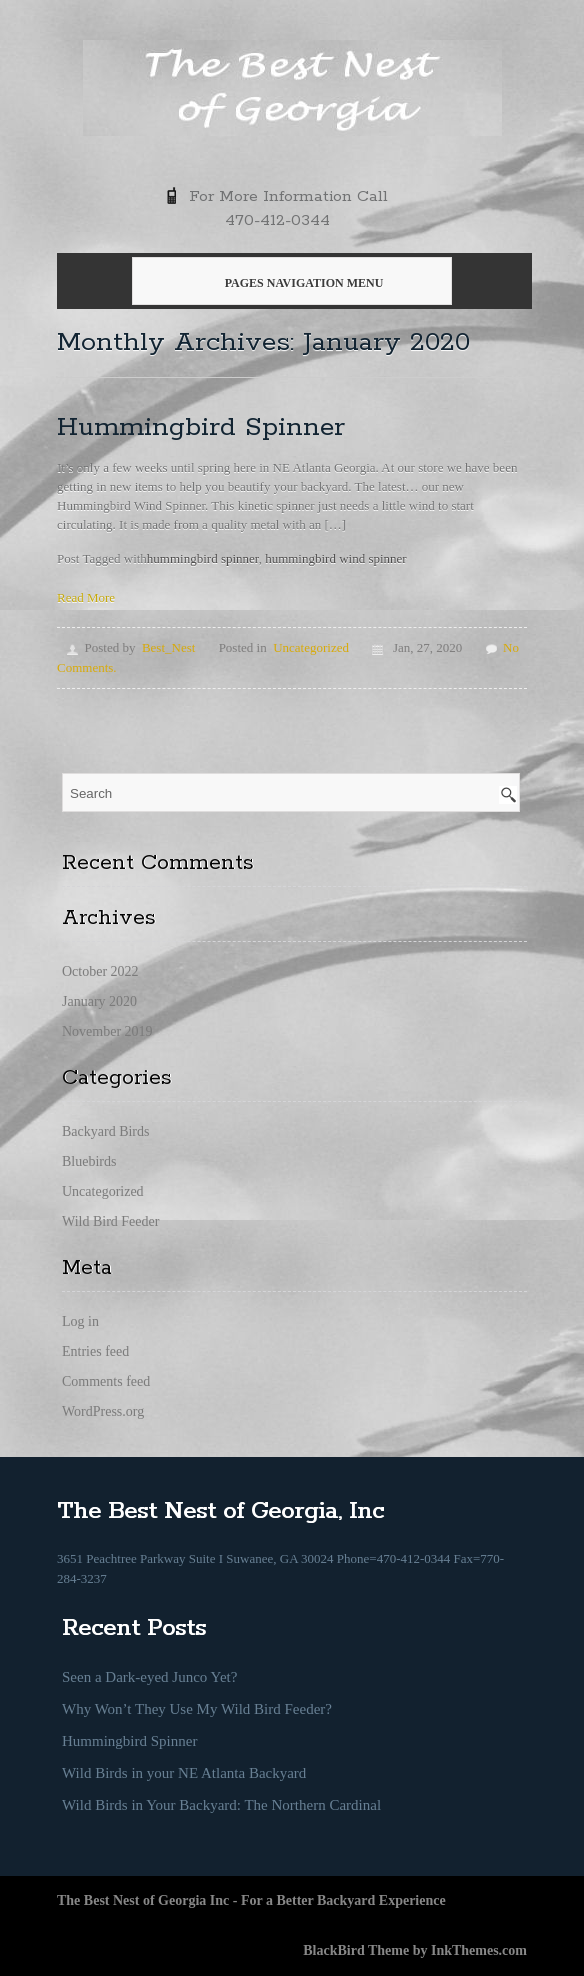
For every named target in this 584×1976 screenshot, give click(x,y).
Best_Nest (168, 647)
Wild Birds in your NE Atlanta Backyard (184, 1773)
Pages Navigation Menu (289, 283)
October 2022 (100, 971)
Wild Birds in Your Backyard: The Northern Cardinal (221, 1805)
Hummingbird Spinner (201, 427)
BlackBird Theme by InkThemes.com (415, 1950)
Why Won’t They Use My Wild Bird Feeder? (197, 1709)
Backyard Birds (105, 1131)
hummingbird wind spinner (336, 558)
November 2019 (107, 1031)
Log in (80, 1321)
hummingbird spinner (203, 558)
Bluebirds (89, 1161)
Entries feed (95, 1351)
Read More (86, 597)
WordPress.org (103, 1411)
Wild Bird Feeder (110, 1221)
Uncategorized (311, 647)
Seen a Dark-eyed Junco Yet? (149, 1677)
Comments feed (106, 1381)
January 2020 (99, 1001)
